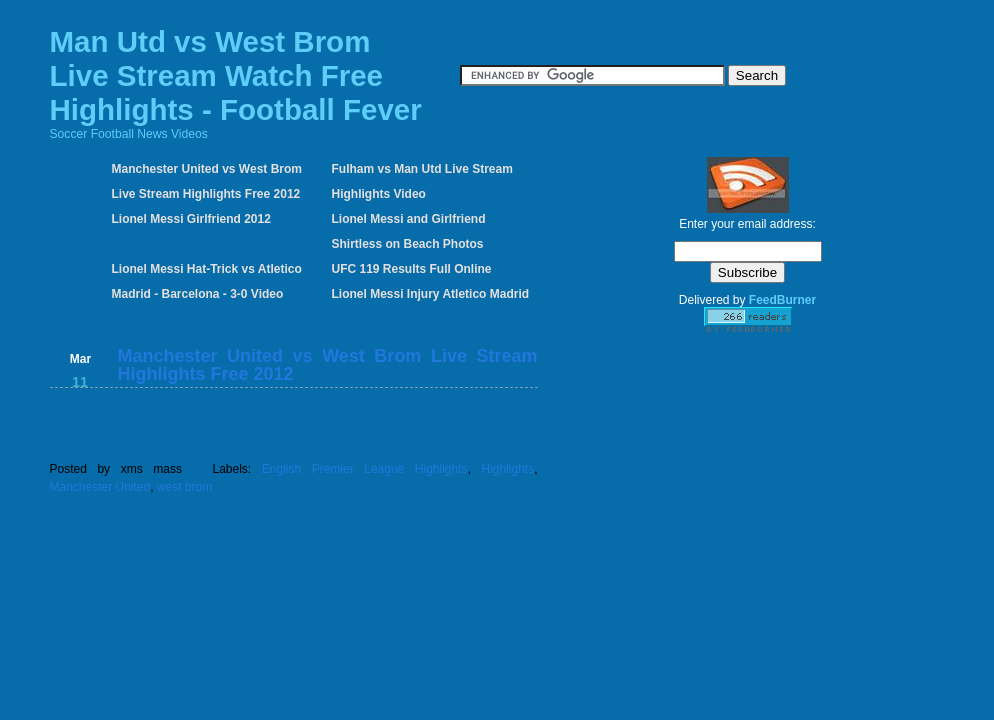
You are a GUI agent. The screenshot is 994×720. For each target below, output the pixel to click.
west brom (184, 487)
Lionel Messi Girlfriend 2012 (191, 219)
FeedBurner (782, 300)
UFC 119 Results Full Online (412, 269)
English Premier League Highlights (365, 469)
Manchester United (100, 487)
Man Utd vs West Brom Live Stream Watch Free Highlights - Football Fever (236, 75)
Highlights (507, 469)
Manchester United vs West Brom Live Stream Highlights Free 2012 (328, 365)
